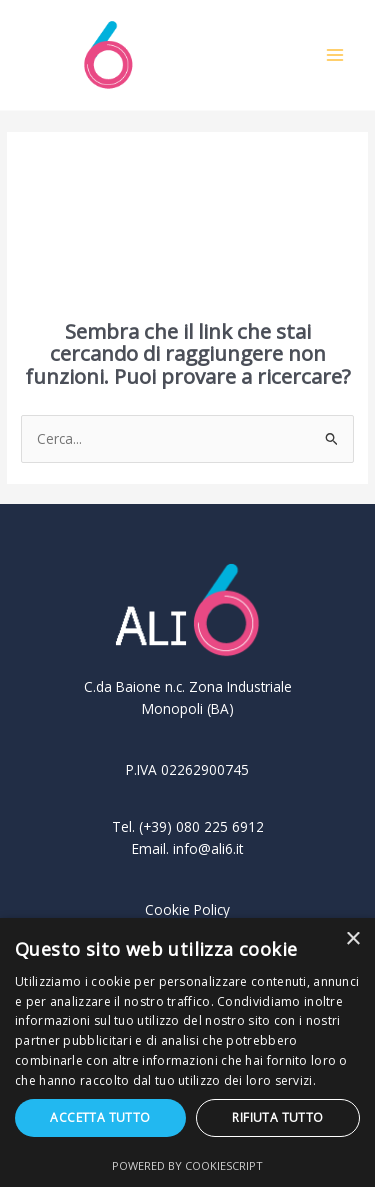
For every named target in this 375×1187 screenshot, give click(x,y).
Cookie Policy (187, 909)
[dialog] (187, 1052)
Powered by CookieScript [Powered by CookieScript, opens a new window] (187, 1165)
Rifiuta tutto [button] (277, 1117)
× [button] (352, 939)
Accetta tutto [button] (100, 1117)
